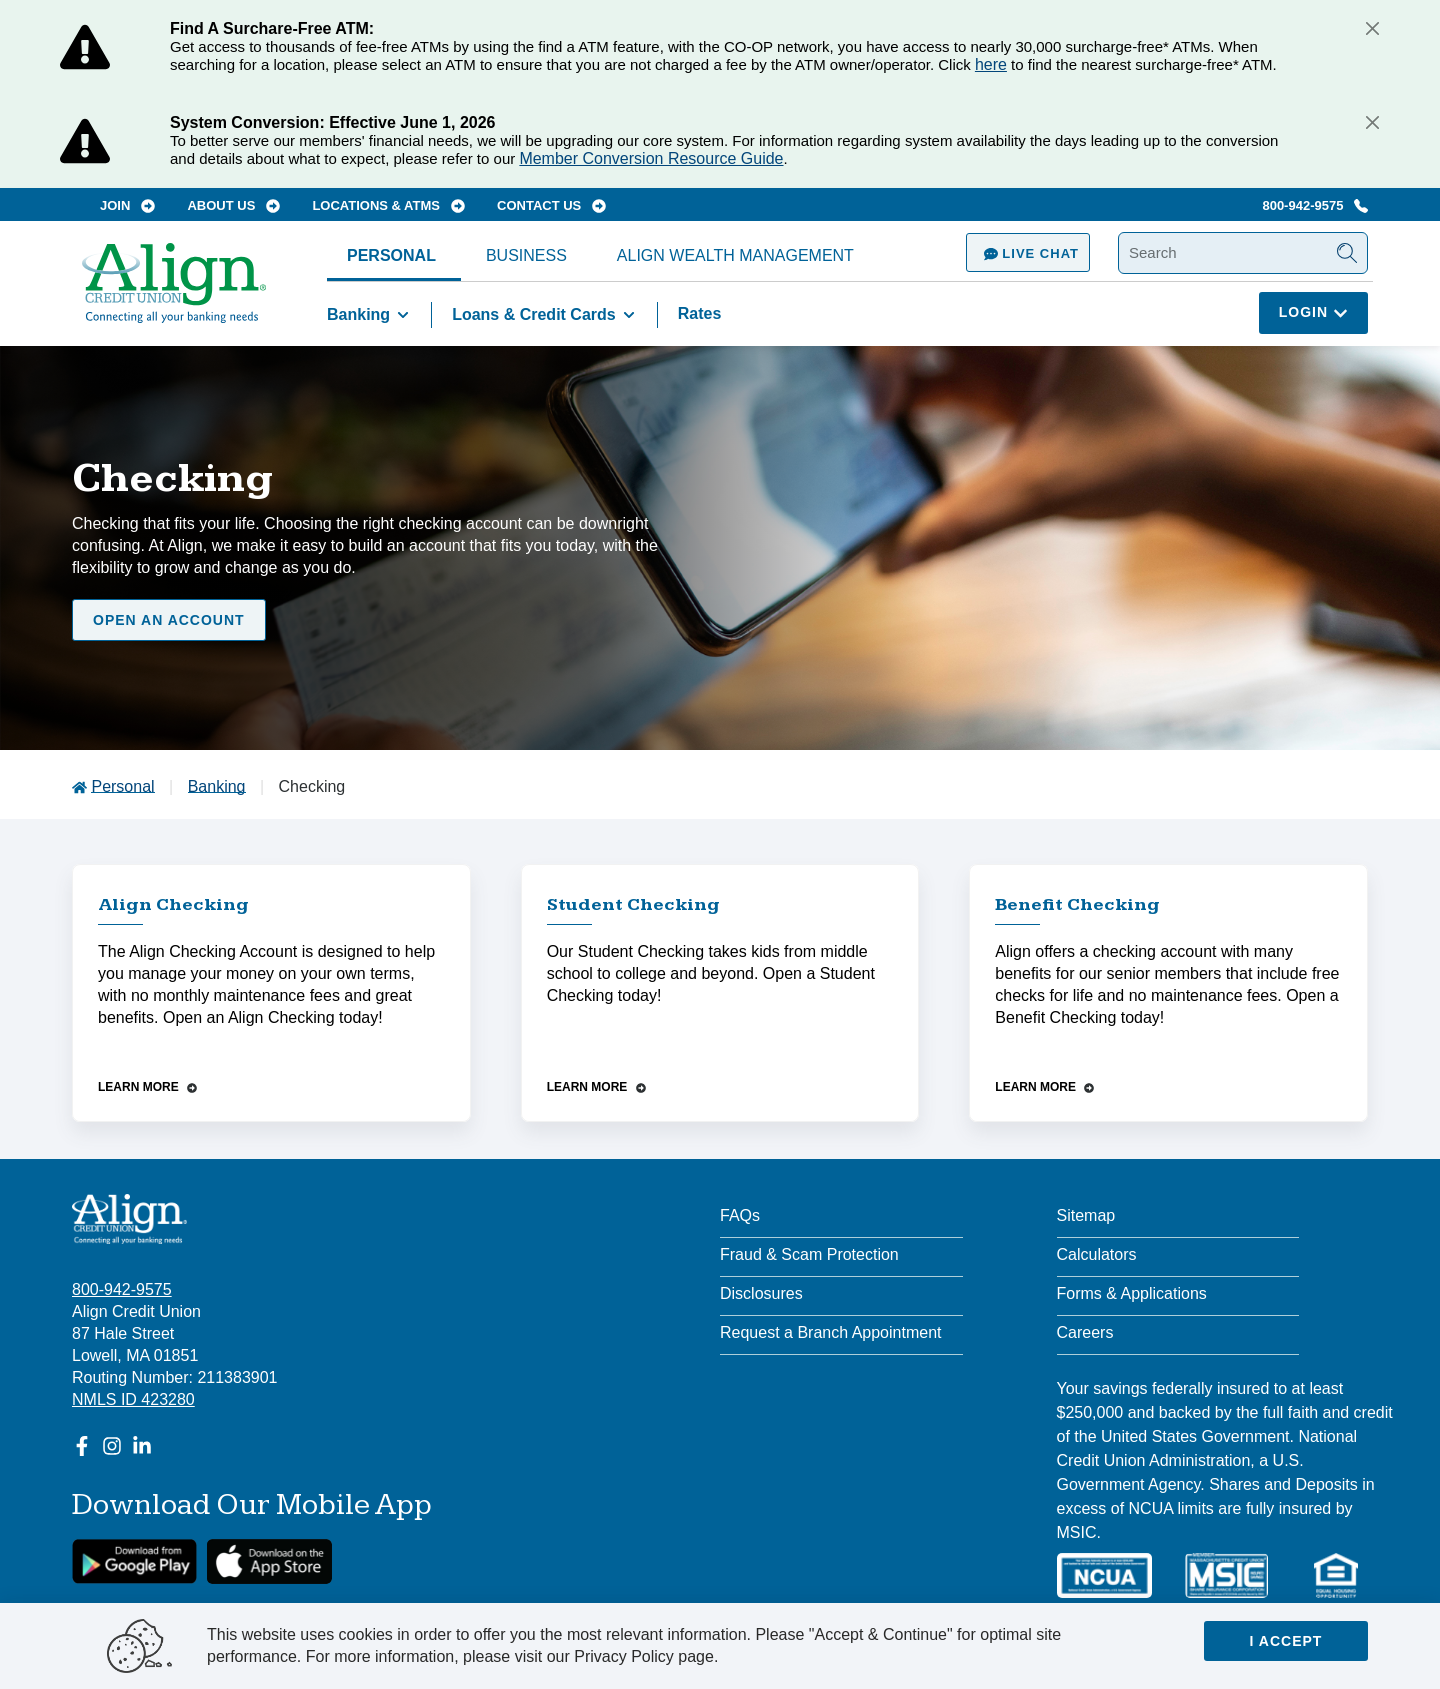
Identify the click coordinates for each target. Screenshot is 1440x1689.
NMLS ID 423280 (133, 1399)
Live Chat (1028, 253)
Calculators (1097, 1254)
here (991, 64)
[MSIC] (1226, 1575)
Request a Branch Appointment (830, 1332)
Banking (371, 315)
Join (127, 205)
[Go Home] (174, 293)
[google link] (134, 1561)
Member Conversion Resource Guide (651, 158)
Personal (391, 255)
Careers (1085, 1332)
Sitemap (1086, 1215)
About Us (233, 205)
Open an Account (169, 620)
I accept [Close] (1286, 1641)
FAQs (740, 1215)
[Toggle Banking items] (403, 315)
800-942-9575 (1315, 205)
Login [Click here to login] (1313, 312)
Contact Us (551, 205)
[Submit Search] (1347, 253)
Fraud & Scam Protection (809, 1254)
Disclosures (761, 1293)
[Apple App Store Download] (269, 1561)
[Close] (1372, 28)
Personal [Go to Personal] (122, 786)
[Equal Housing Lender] (1336, 1575)
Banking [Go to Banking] (217, 786)
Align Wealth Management (735, 255)
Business (526, 255)
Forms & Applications (1132, 1293)
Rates (700, 313)
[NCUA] (1104, 1575)
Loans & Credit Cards (547, 315)
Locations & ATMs (388, 205)
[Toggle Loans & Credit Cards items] (629, 315)
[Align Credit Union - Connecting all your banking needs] (129, 1219)
